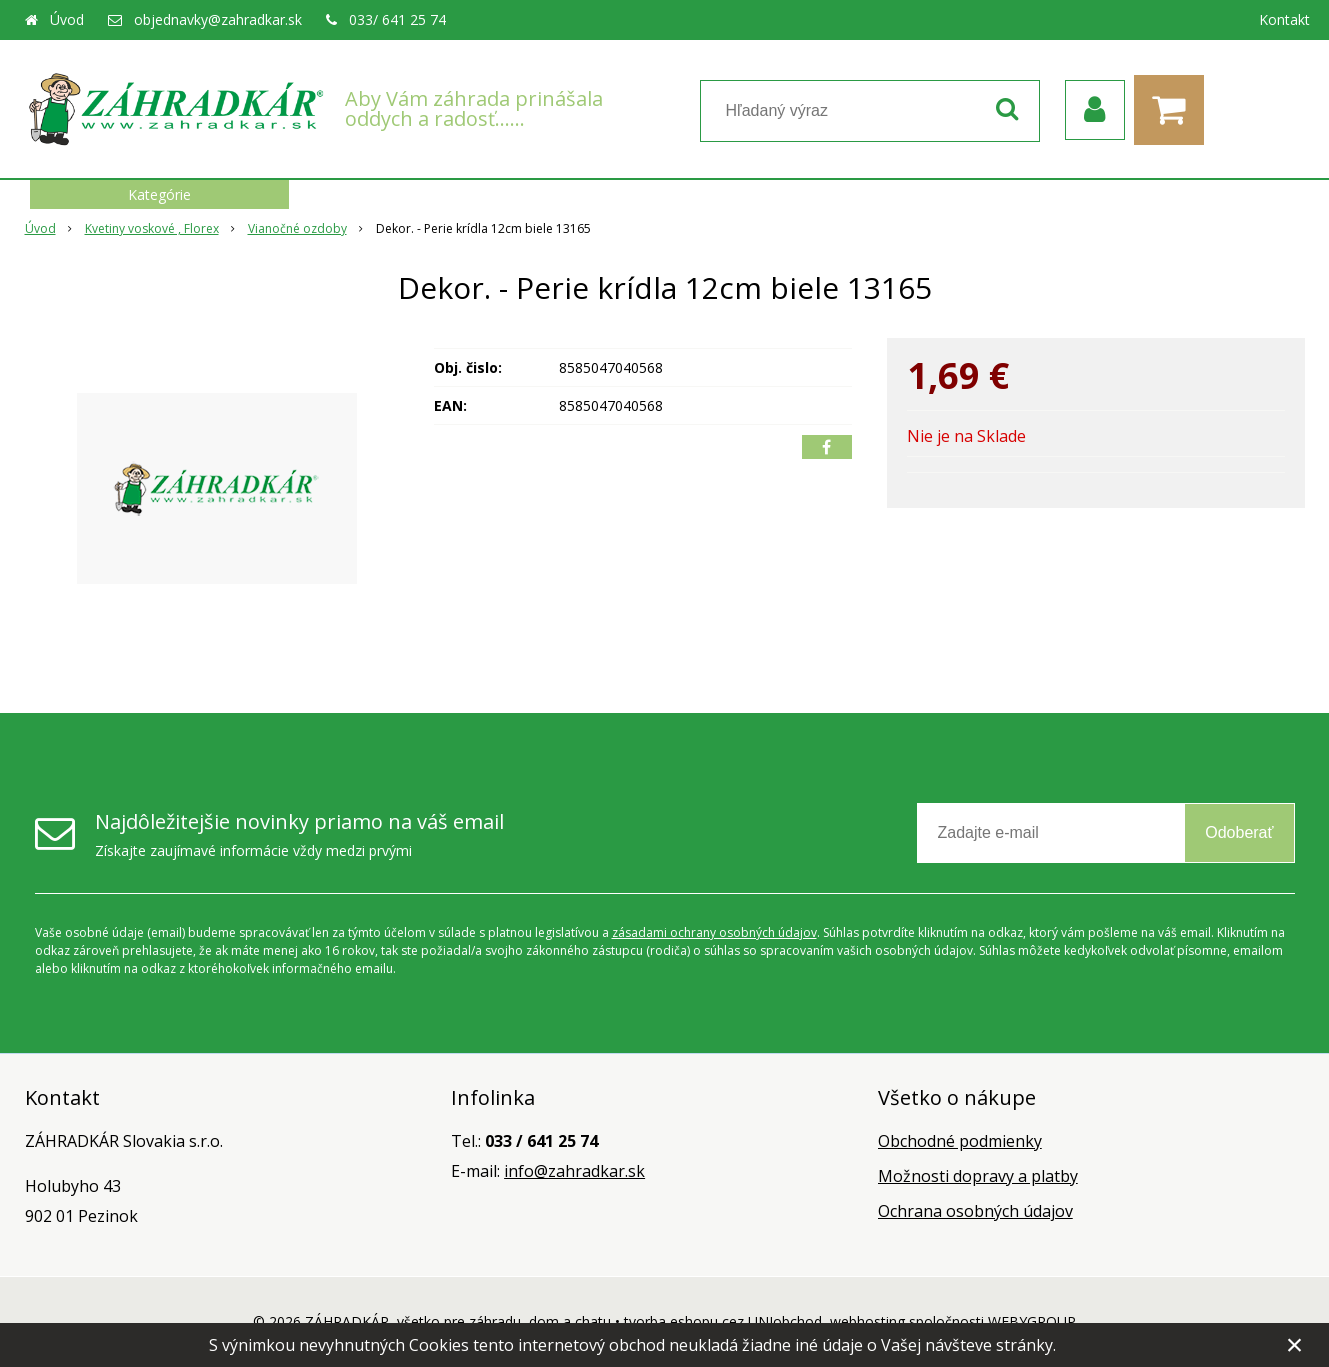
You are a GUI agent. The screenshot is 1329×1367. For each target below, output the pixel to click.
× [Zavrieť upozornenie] (1295, 1344)
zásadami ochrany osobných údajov (714, 932)
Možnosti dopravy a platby (978, 1176)
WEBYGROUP (1032, 1321)
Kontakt (1284, 19)
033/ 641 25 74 (397, 19)
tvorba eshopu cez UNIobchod (723, 1321)
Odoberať (1239, 832)
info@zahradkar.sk (574, 1171)
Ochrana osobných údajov (975, 1211)
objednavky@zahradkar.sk (218, 19)
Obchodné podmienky (960, 1141)
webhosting (867, 1321)
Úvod (67, 19)
